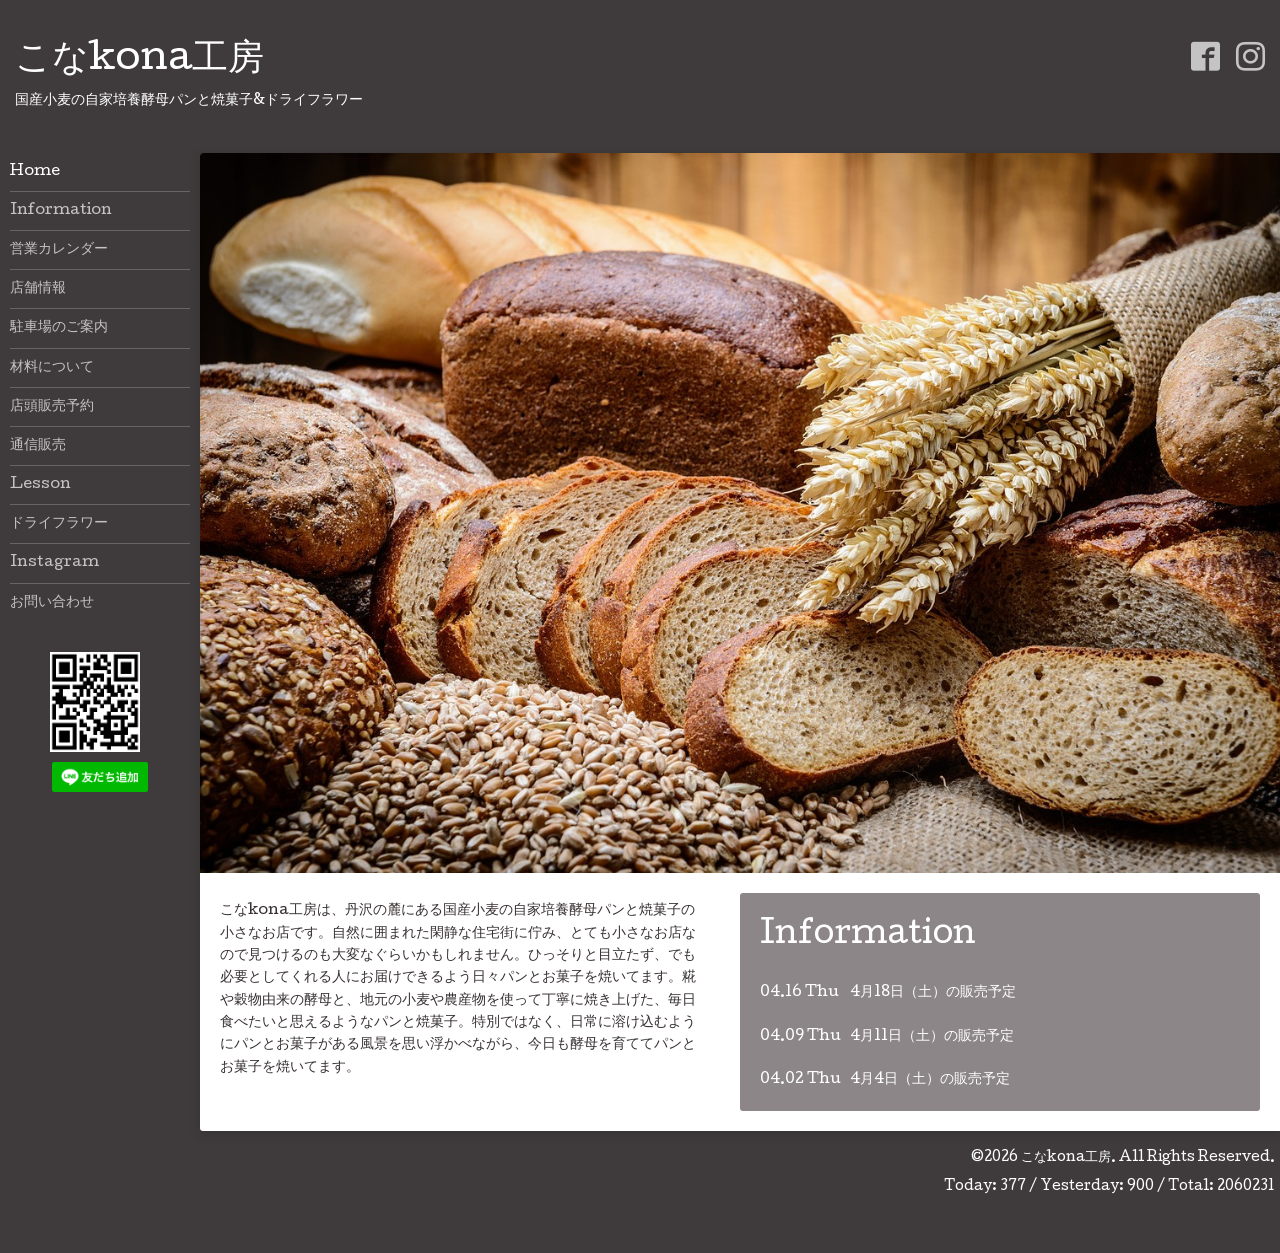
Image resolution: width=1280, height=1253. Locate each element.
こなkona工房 (139, 61)
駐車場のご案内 (59, 328)
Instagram (54, 563)
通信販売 (38, 446)
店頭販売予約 (52, 407)
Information (61, 211)
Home (35, 172)
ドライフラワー (59, 524)
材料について (52, 368)
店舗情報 (38, 289)
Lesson (40, 485)
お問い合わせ (52, 603)
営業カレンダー (59, 250)
